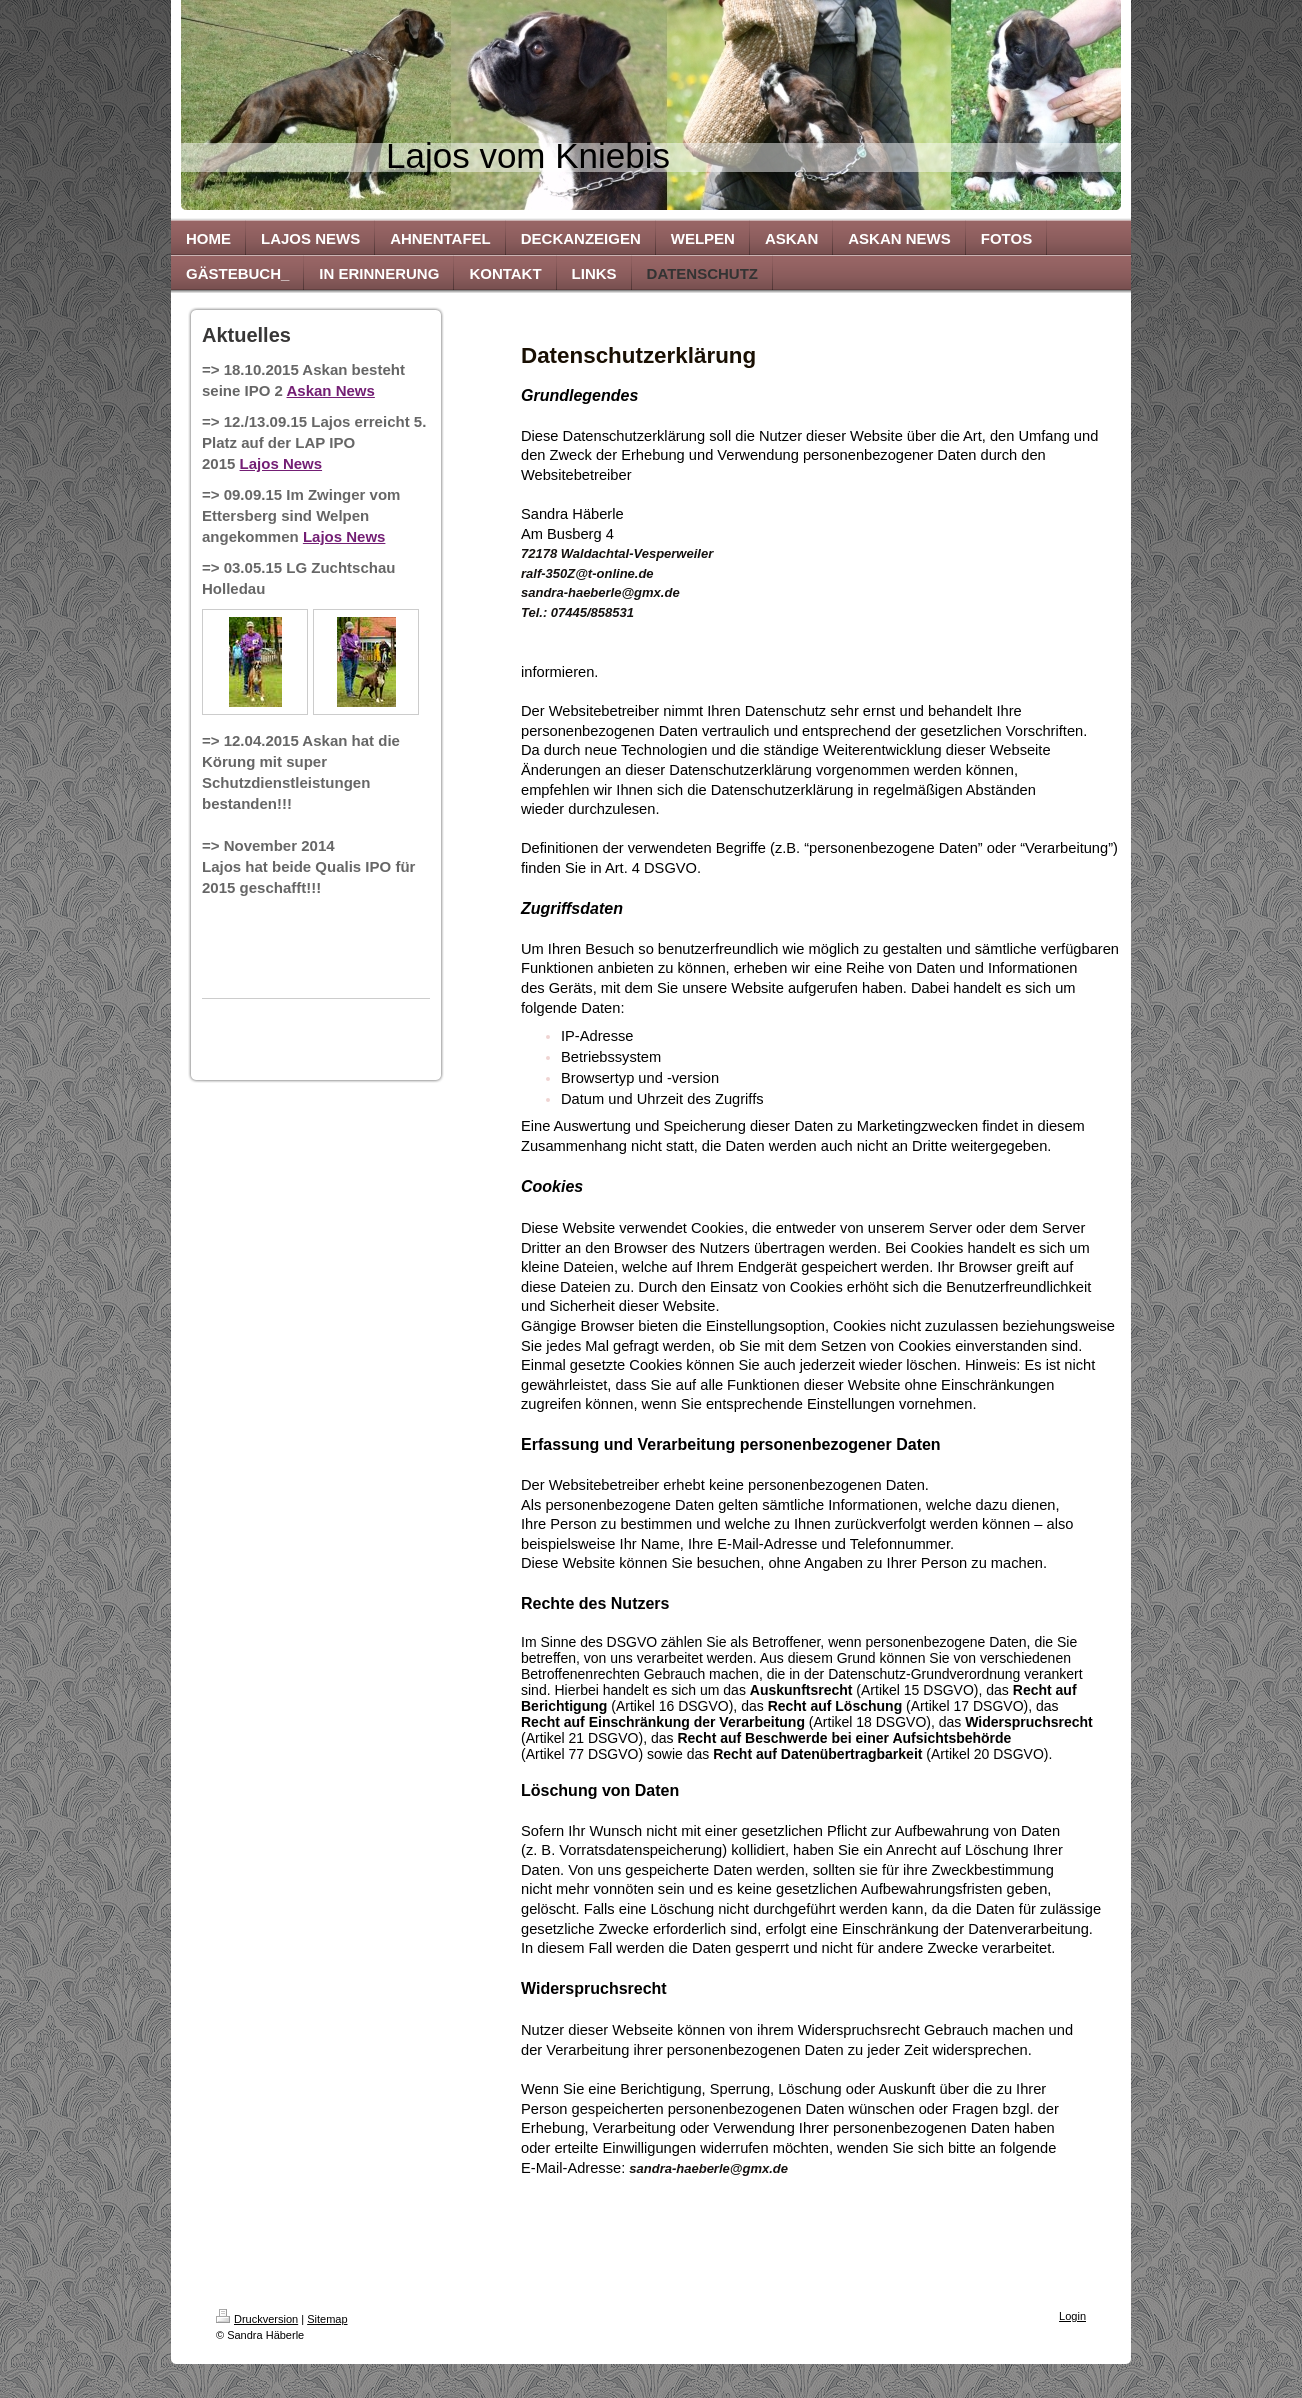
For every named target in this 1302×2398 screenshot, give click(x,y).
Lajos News (281, 463)
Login (1072, 2316)
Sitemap (327, 2319)
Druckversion (257, 2319)
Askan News (331, 390)
